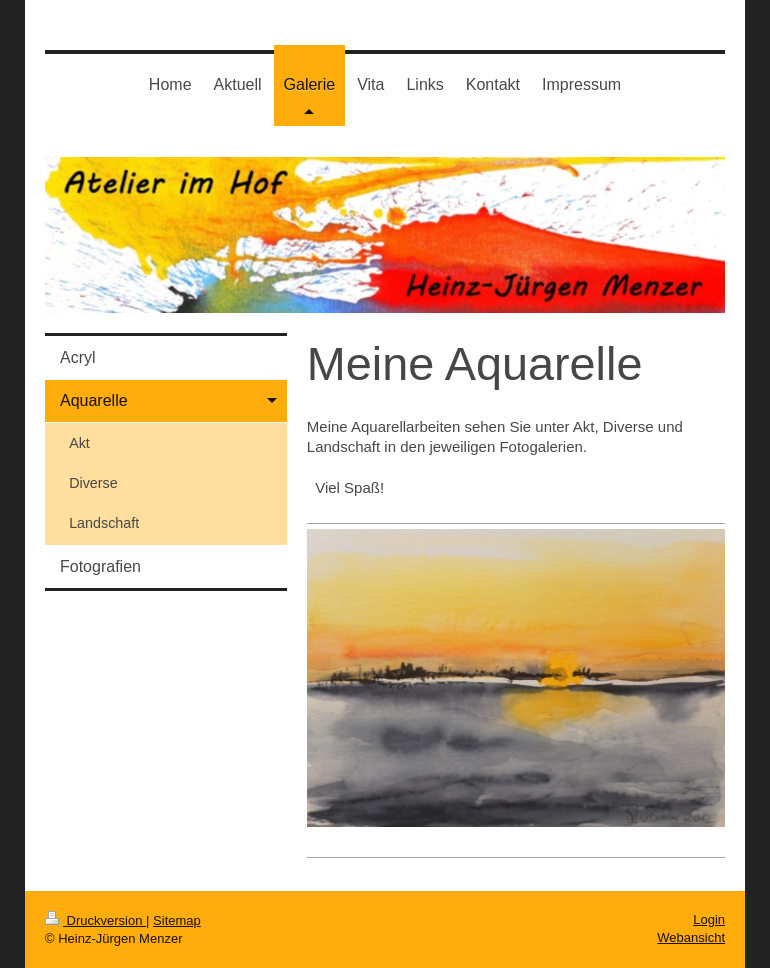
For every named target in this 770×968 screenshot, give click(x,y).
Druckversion (95, 920)
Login (709, 919)
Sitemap (177, 920)
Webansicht (691, 937)
